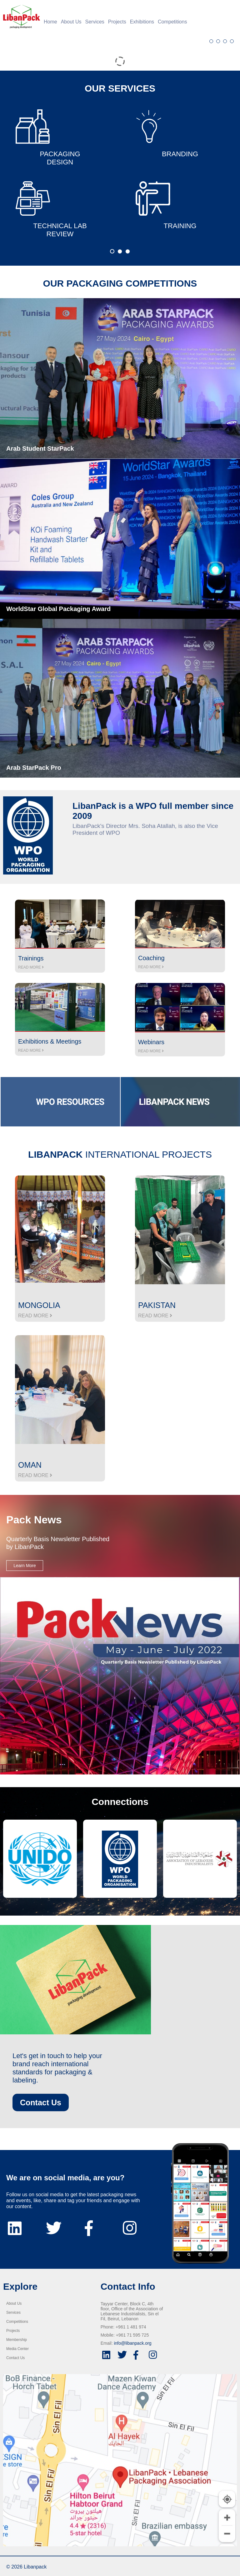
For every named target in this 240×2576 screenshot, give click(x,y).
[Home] (20, 16)
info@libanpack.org (132, 2343)
